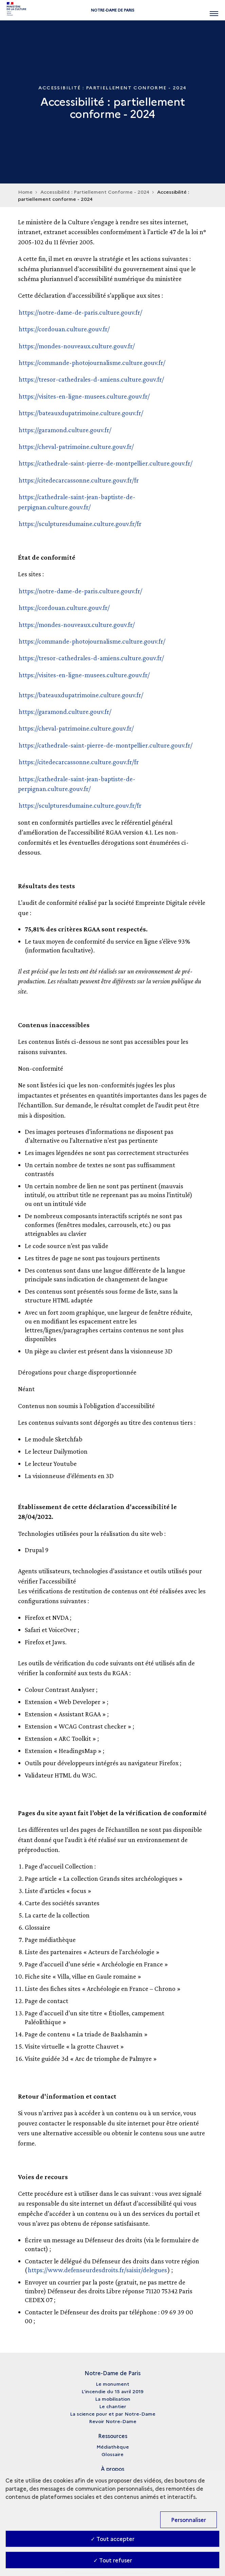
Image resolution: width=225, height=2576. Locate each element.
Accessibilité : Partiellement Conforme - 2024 (94, 191)
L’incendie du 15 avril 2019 (112, 2391)
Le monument (112, 2383)
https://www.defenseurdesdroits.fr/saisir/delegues (97, 2270)
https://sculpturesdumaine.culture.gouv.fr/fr (80, 523)
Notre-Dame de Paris (112, 10)
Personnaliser (188, 2519)
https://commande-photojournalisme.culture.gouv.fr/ (92, 362)
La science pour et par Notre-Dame (112, 2413)
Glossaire (112, 2454)
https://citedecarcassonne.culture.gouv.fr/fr (79, 480)
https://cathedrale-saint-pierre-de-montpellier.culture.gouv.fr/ (105, 463)
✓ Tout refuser (112, 2560)
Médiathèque (112, 2446)
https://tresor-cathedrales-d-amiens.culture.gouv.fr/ (91, 379)
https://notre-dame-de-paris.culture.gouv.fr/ (80, 312)
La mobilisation (112, 2398)
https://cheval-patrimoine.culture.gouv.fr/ (76, 446)
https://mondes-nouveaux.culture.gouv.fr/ (77, 346)
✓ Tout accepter (112, 2538)
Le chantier (112, 2406)
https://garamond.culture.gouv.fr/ (65, 430)
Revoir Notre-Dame (112, 2421)
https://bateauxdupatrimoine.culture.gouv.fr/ (81, 413)
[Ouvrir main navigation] (214, 10)
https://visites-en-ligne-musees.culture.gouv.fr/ (84, 396)
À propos (112, 2468)
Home (25, 191)
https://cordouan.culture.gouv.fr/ (64, 329)
